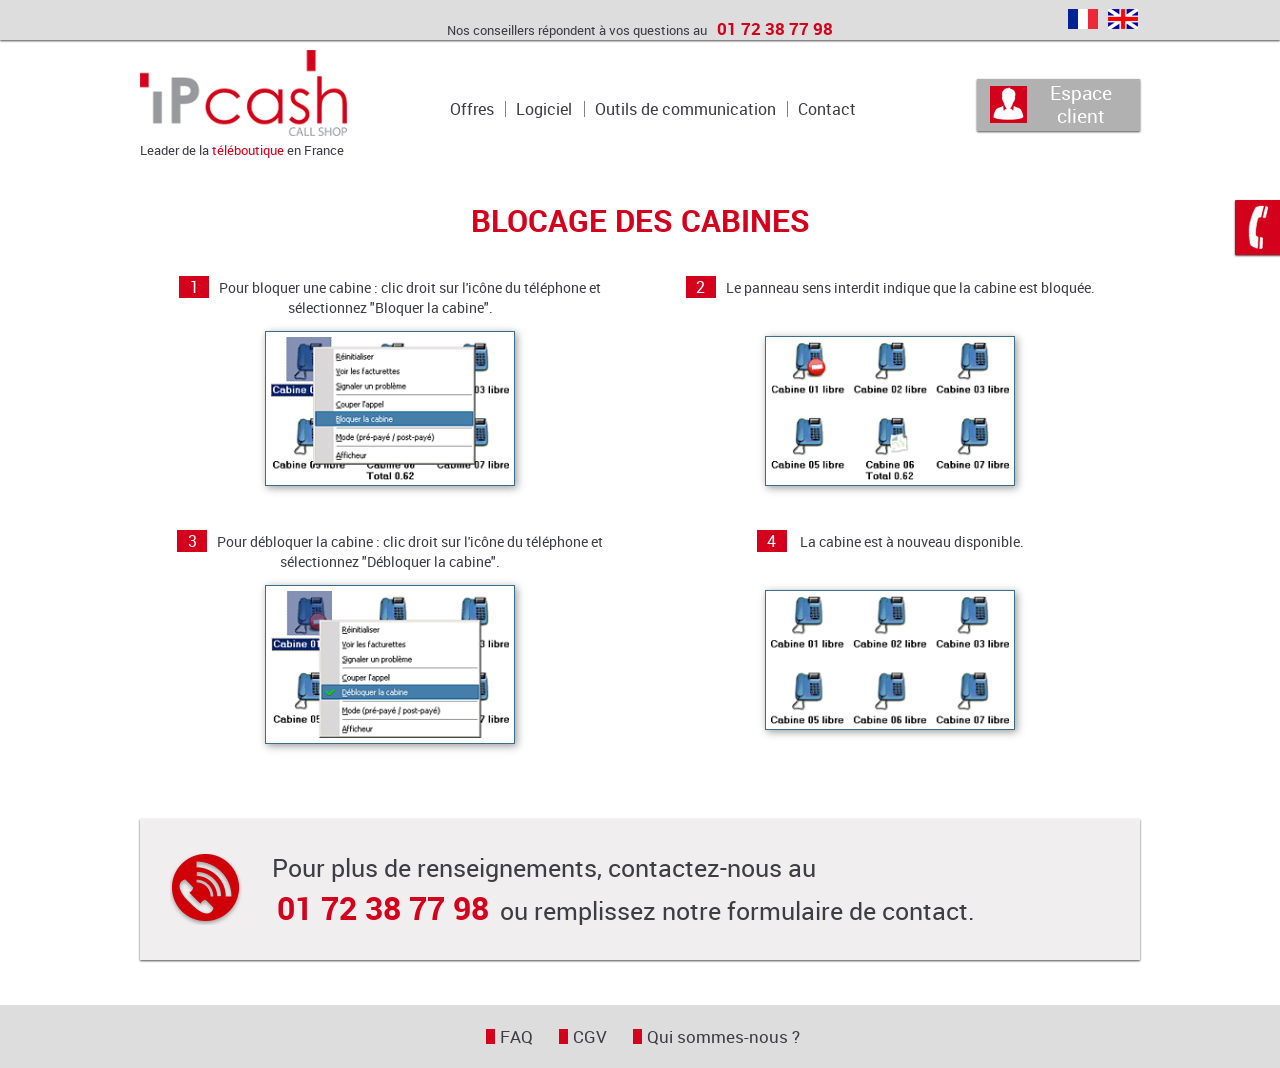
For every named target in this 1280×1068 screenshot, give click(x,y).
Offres (472, 109)
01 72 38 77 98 (775, 28)
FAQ (516, 1036)
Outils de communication (685, 109)
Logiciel (544, 109)
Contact (827, 109)
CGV (590, 1036)
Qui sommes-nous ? (723, 1036)
